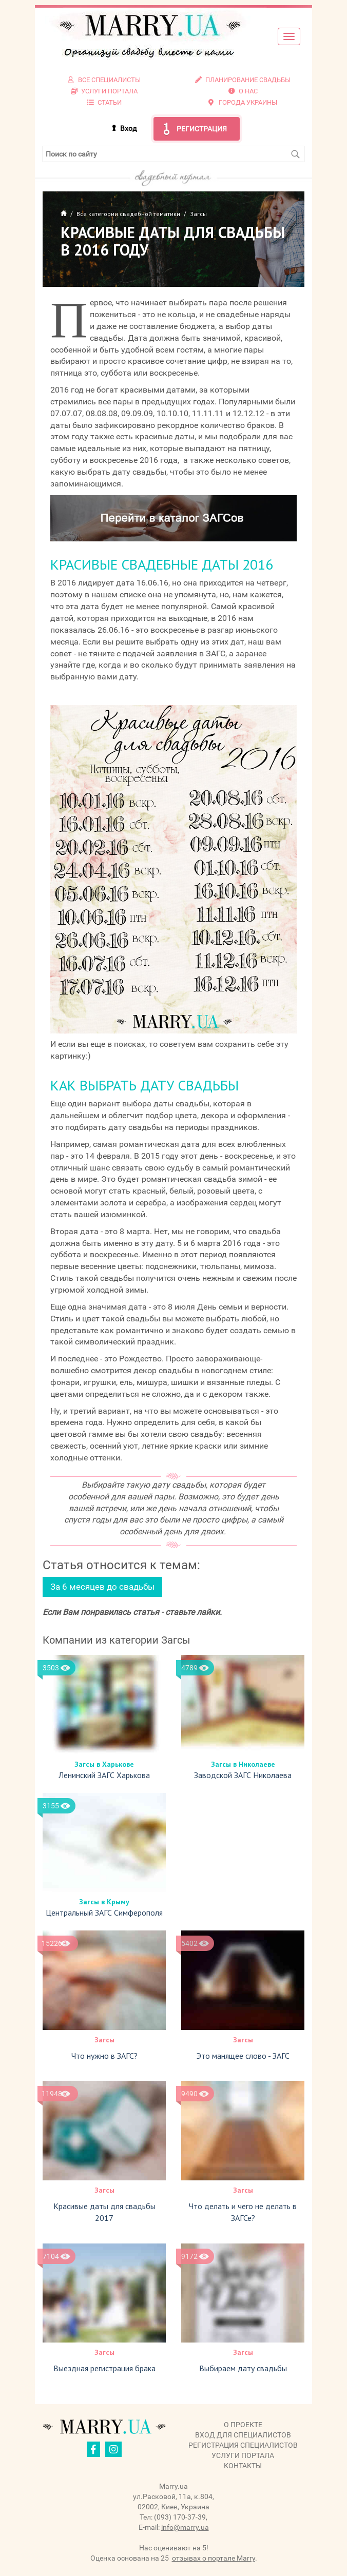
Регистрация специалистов (243, 2445)
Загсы (104, 2039)
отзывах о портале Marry (213, 2558)
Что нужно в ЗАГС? (104, 2056)
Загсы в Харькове (104, 1764)
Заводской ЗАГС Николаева (243, 1775)
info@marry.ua (185, 2527)
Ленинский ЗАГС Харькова (104, 1775)
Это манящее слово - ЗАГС (243, 2056)
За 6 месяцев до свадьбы (102, 1587)
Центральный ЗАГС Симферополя (104, 1912)
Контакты (243, 2466)
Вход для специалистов (243, 2435)
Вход (128, 128)
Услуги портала (242, 2455)
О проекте (243, 2425)
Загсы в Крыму (104, 1901)
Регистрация (202, 129)
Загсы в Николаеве (243, 1764)
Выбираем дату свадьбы (243, 2368)
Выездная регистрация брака (104, 2368)
